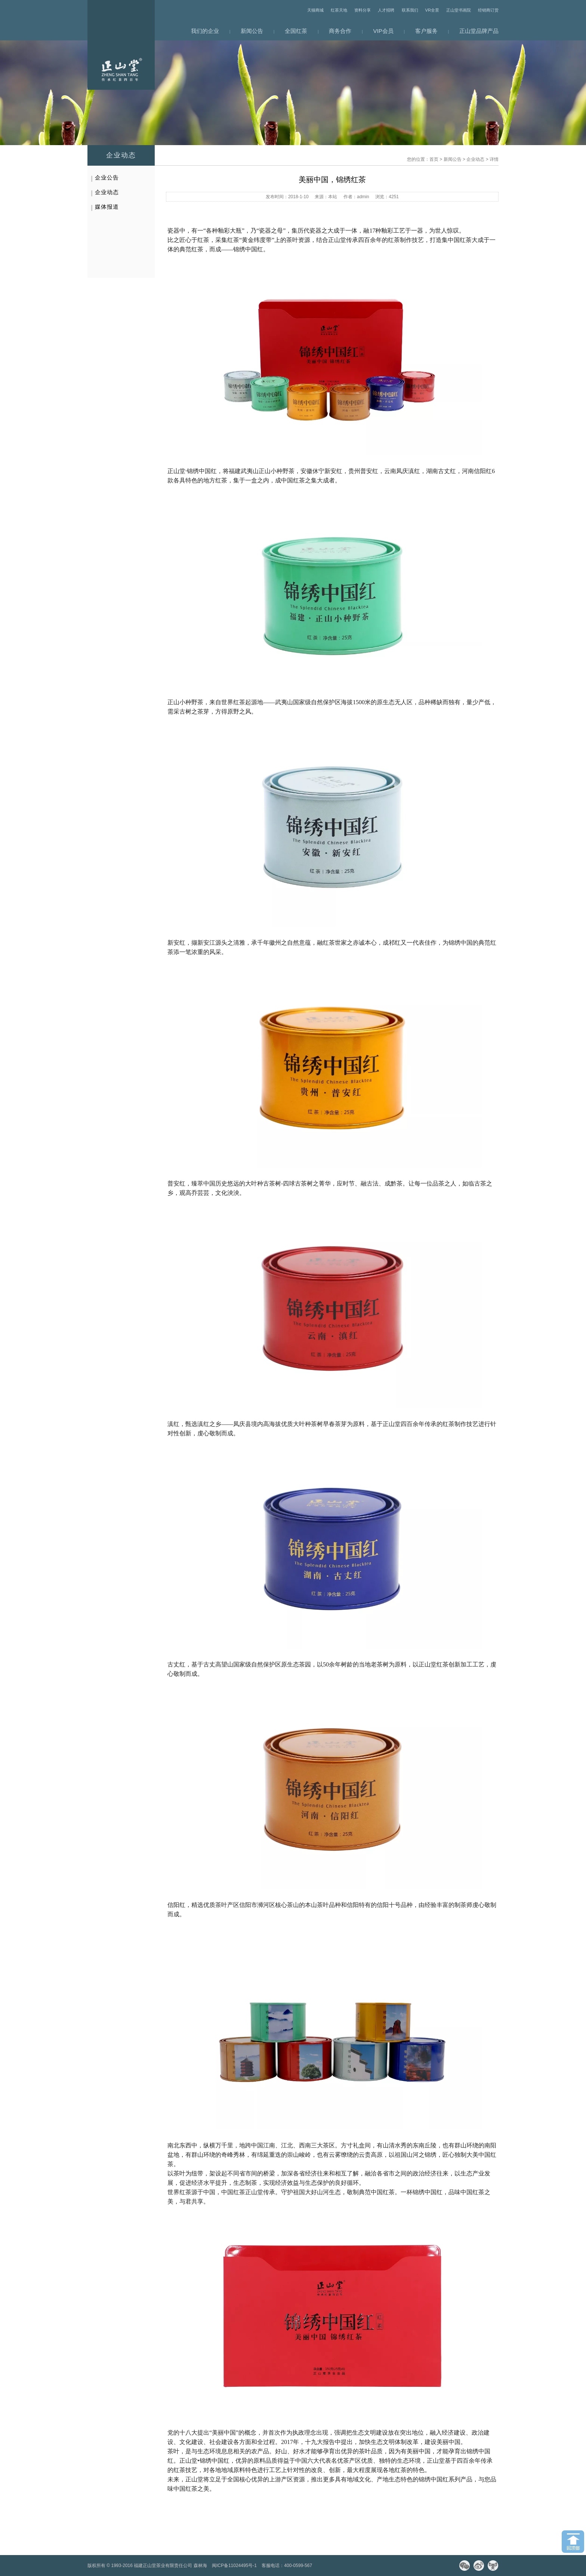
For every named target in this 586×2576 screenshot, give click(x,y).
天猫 (493, 2565)
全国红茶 (296, 31)
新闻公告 (252, 31)
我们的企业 (205, 31)
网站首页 (121, 45)
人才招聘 (386, 10)
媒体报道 (107, 206)
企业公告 (107, 177)
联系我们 (410, 10)
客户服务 (426, 31)
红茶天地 (339, 10)
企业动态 (475, 159)
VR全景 (432, 10)
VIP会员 (383, 31)
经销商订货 (488, 10)
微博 (479, 2565)
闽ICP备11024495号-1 (234, 2565)
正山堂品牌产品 (479, 31)
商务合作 (340, 31)
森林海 (200, 2565)
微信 (464, 2565)
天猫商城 (315, 10)
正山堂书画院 (458, 10)
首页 (433, 159)
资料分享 (362, 10)
